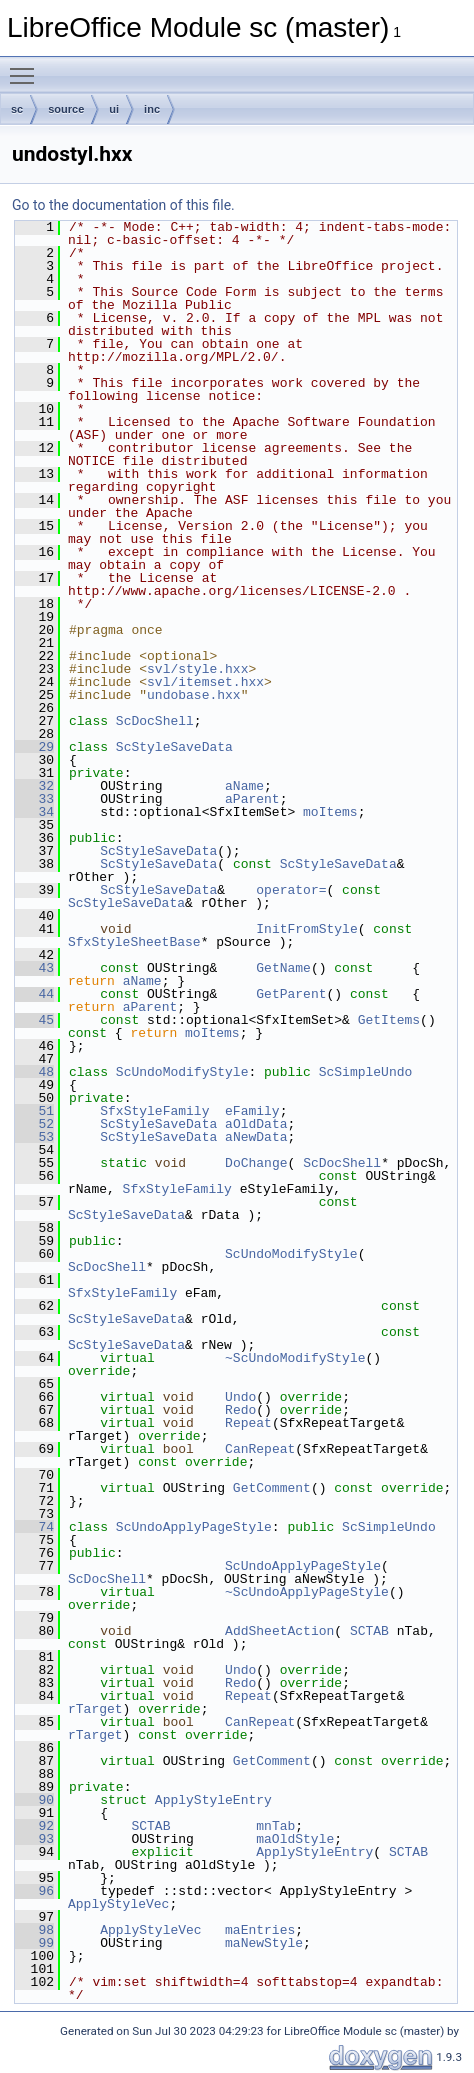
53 (34, 1137)
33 (34, 799)
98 (34, 1930)
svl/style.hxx (197, 669)
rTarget (95, 1709)
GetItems (389, 1020)
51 (34, 1111)
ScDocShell (155, 721)
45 (34, 1020)
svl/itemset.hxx (205, 682)
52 (34, 1124)
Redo (240, 1410)
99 (34, 1943)
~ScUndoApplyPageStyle (307, 1592)
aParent (252, 799)
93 (34, 1839)
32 (34, 786)
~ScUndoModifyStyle (295, 1358)
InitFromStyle (306, 929)
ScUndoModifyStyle (182, 1072)
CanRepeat (260, 1449)
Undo (240, 1397)
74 (34, 1527)
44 (34, 994)
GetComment (272, 1488)
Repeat (248, 1423)
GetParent (291, 994)
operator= (291, 890)
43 (34, 968)
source (66, 109)
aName (244, 786)
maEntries (260, 1930)
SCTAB (369, 1631)
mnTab (275, 1826)
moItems (330, 812)
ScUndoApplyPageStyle (194, 1527)
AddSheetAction (279, 1631)
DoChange (256, 1163)
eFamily (252, 1111)
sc (17, 109)
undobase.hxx (194, 695)
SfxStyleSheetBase (134, 942)
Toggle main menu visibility (27, 67)
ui (114, 109)
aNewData (256, 1137)
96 (34, 1891)
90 (34, 1800)
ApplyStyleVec (118, 1904)
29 (34, 747)
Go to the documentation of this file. (123, 205)
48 (34, 1072)
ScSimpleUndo (366, 1072)
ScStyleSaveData (174, 747)
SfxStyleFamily (154, 1111)
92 (34, 1826)
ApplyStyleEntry (213, 1800)
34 (34, 812)
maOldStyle (295, 1839)
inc (152, 109)
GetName (283, 968)
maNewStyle (264, 1943)
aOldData (256, 1124)
